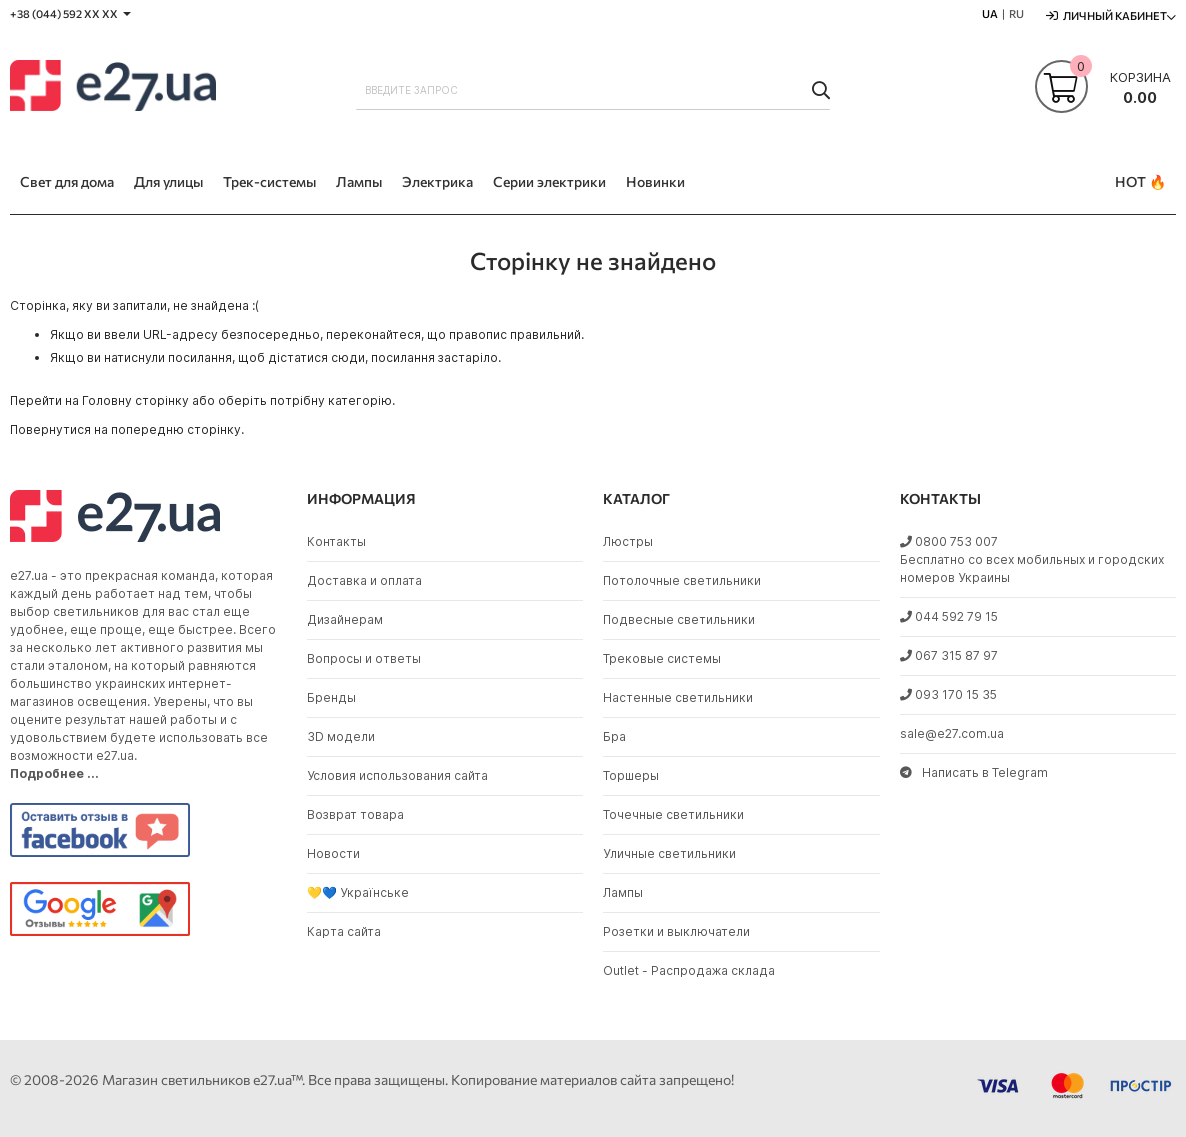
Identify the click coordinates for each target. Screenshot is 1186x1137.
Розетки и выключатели (676, 931)
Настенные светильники (678, 697)
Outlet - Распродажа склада (689, 970)
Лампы (623, 892)
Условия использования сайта (397, 775)
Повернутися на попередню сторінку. (127, 429)
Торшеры (631, 775)
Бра (614, 736)
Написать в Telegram (974, 772)
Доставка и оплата (364, 580)
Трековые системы (662, 658)
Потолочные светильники (682, 580)
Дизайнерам (345, 619)
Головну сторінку (135, 400)
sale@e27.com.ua (952, 733)
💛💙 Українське (358, 892)
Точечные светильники (673, 814)
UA (990, 13)
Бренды (331, 697)
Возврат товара (355, 814)
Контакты (336, 541)
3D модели (341, 736)
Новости (333, 853)
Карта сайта (344, 931)
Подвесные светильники (679, 619)
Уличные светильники (669, 853)
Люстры (628, 541)
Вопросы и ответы (364, 658)
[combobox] (593, 90)
